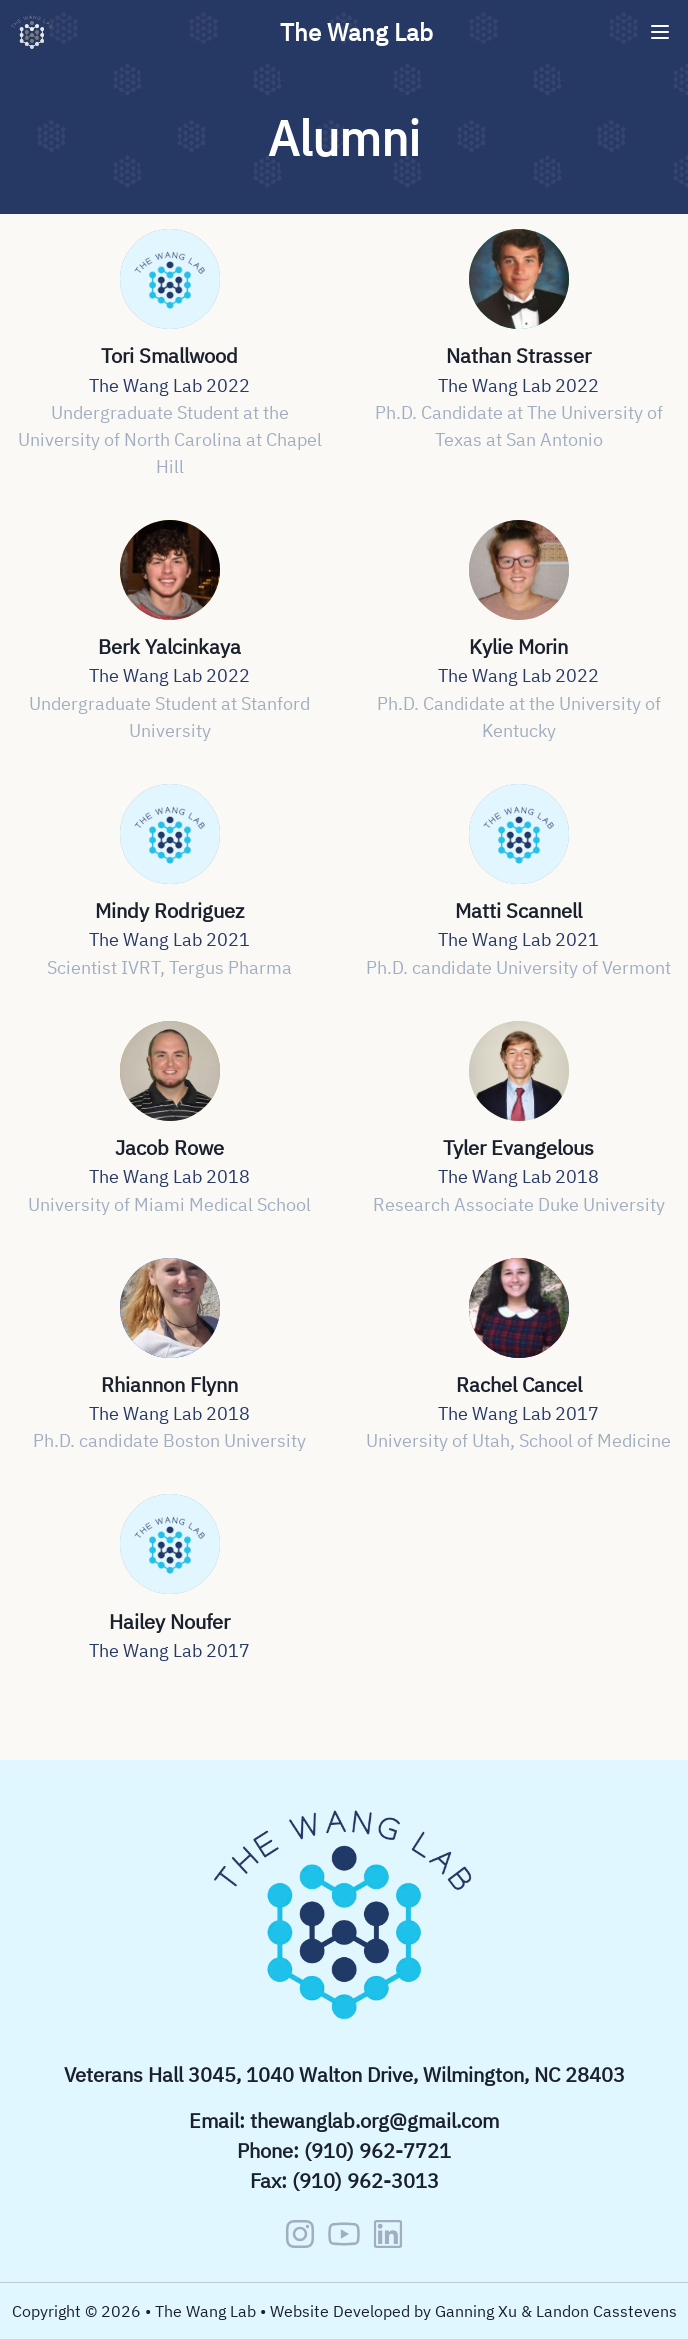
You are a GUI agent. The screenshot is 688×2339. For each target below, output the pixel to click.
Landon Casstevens (606, 2311)
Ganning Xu (476, 2311)
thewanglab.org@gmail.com (374, 2120)
